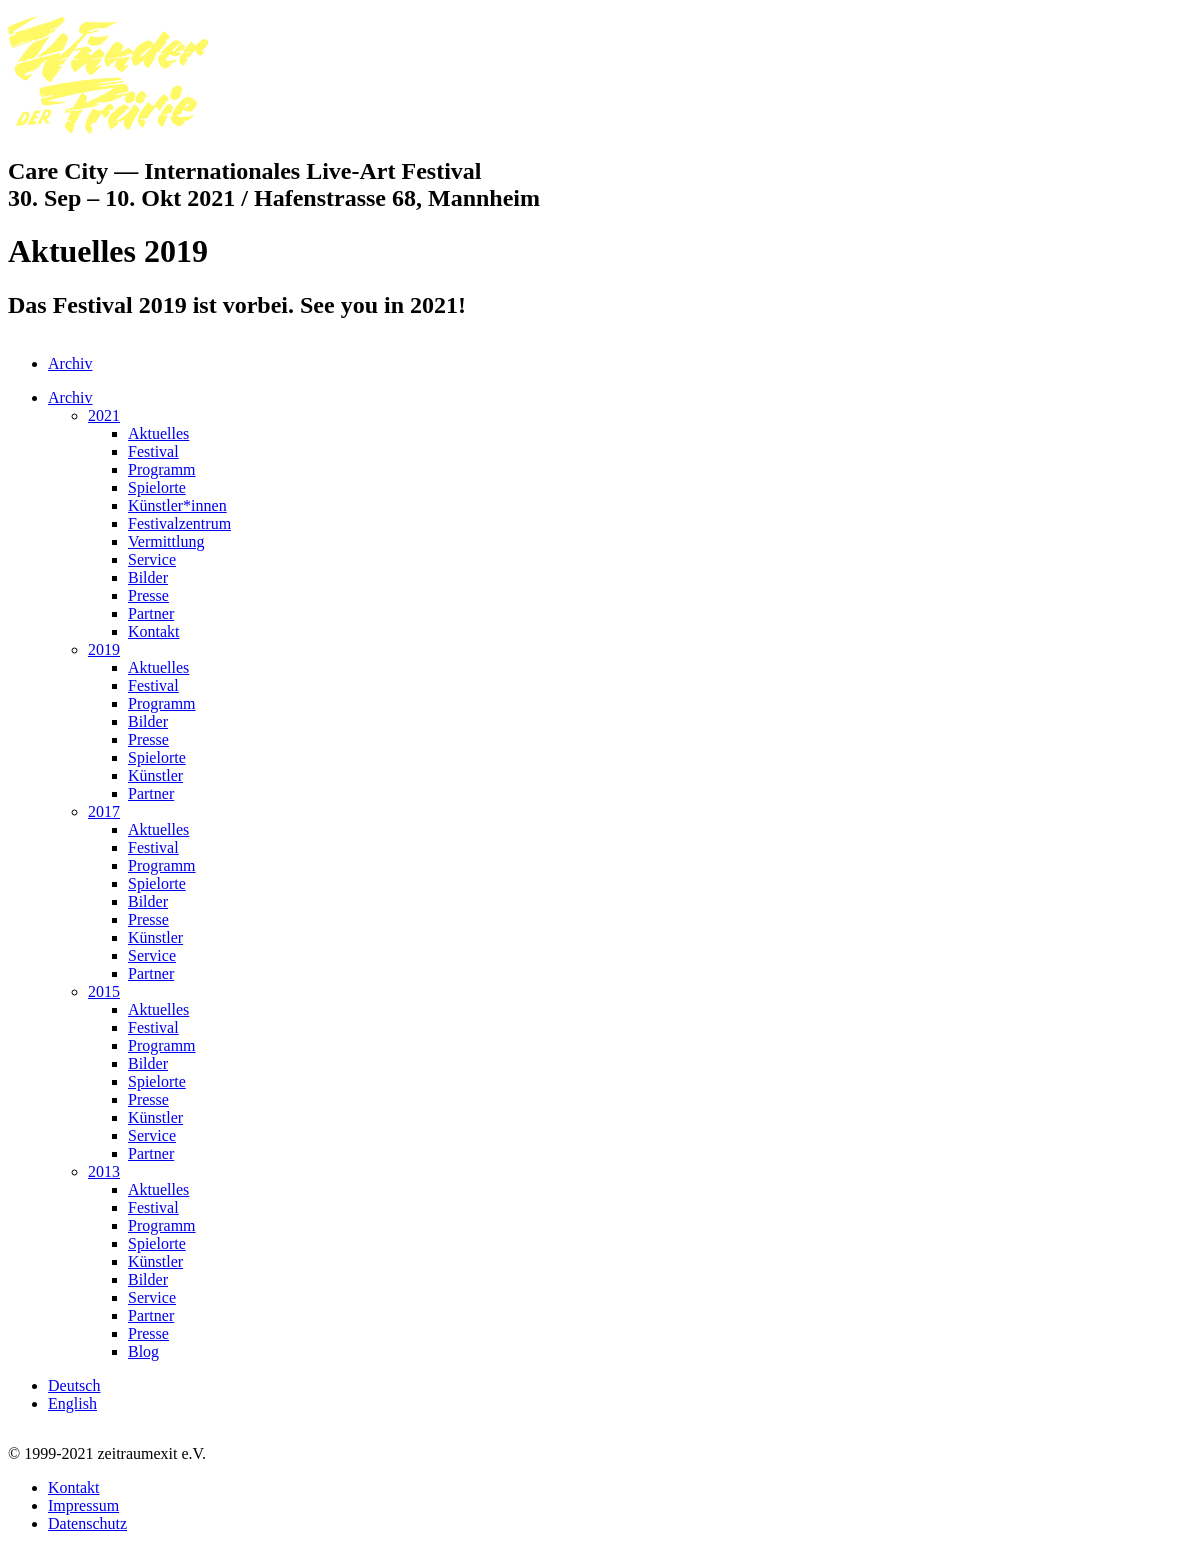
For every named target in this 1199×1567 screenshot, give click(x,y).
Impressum (83, 1505)
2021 (104, 415)
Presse (148, 595)
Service (152, 559)
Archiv (70, 363)
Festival (153, 451)
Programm (162, 469)
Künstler (155, 775)
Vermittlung (166, 541)
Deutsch (74, 1385)
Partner (151, 613)
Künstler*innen (177, 505)
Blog (143, 1351)
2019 (104, 649)
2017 (104, 811)
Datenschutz (87, 1523)
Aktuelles (158, 433)
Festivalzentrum (179, 523)
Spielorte (157, 487)
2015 (104, 991)
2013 (104, 1171)
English (72, 1403)
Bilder (148, 577)
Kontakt (154, 631)
